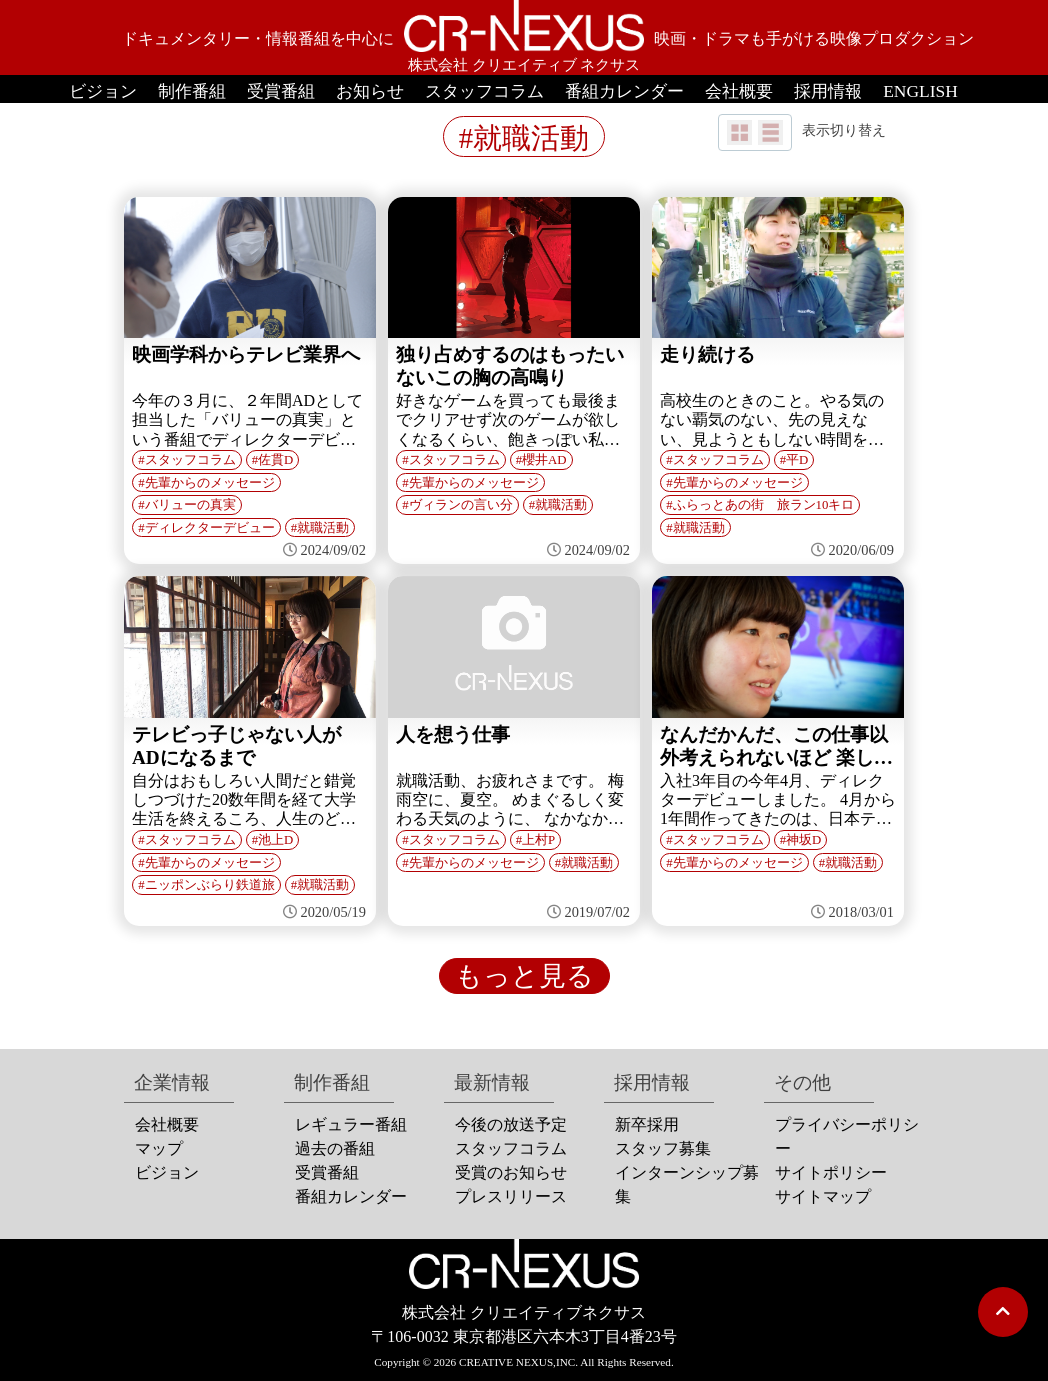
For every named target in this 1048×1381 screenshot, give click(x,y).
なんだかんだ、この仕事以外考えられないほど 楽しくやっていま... (776, 746)
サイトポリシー (831, 1172)
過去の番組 (335, 1148)
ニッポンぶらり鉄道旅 (210, 885)
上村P (538, 840)
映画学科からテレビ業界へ (246, 354)
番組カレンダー (624, 91)
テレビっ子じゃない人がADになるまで (236, 746)
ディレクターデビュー (210, 528)
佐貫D (275, 460)
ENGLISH (920, 91)
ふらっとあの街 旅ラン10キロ (764, 505)
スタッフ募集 (663, 1148)
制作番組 (192, 91)
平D (797, 460)
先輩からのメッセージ (210, 483)
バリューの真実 (190, 505)
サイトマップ (823, 1196)
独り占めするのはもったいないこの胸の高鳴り (510, 366)
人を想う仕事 (453, 734)
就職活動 (323, 528)
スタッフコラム (484, 91)
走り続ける (707, 354)
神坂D (803, 840)
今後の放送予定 (511, 1124)
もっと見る (524, 976)
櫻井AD (544, 460)
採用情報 (828, 91)
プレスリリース (511, 1196)
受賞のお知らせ (511, 1172)
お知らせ (370, 91)
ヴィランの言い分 (461, 505)
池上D (275, 840)
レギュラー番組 (351, 1124)
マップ (159, 1148)
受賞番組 (281, 91)
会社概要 (739, 91)
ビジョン (103, 91)
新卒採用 (647, 1124)
